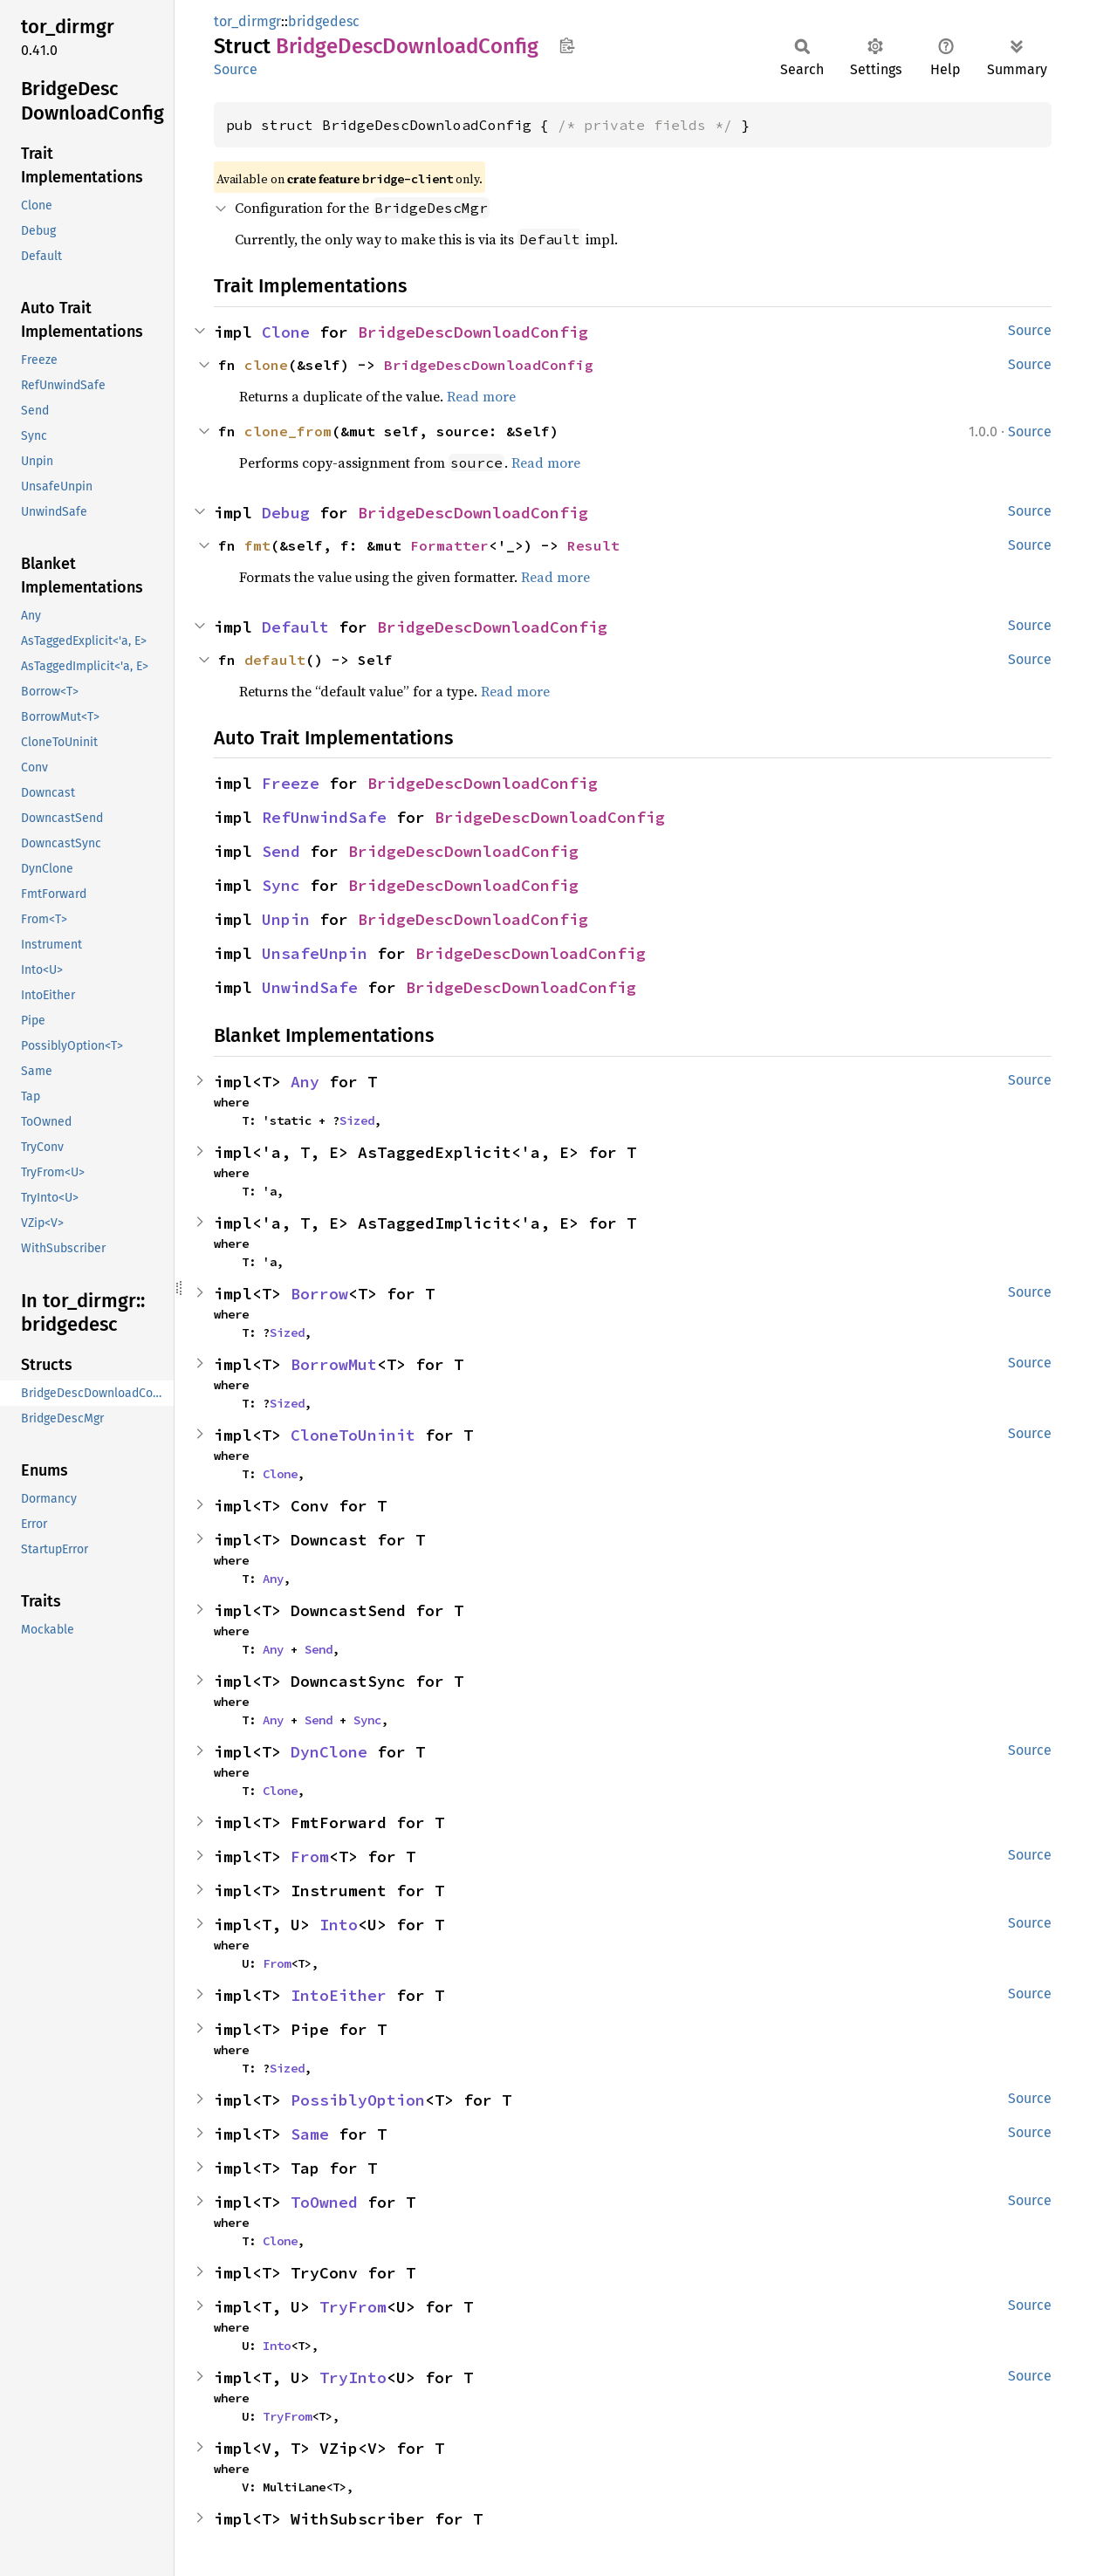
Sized (356, 1120)
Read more (481, 396)
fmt (257, 545)
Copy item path (566, 45)
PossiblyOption (358, 2100)
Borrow (319, 1294)
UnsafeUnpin (314, 953)
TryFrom (353, 2307)
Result (593, 545)
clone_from (288, 431)
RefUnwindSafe (324, 817)
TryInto (353, 2377)
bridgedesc (324, 21)
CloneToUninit (353, 1435)
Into (338, 1925)
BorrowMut (334, 1364)
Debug (286, 513)
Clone (286, 332)
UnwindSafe (310, 987)
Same (310, 2134)
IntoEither (339, 1995)
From (310, 1856)
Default (295, 627)
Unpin (286, 919)
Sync (281, 885)
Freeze (290, 783)
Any (305, 1082)
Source (235, 69)
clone (266, 364)
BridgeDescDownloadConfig (473, 332)
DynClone (329, 1752)
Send (281, 851)
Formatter (449, 545)
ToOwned (324, 2202)
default (274, 659)
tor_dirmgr (247, 21)
